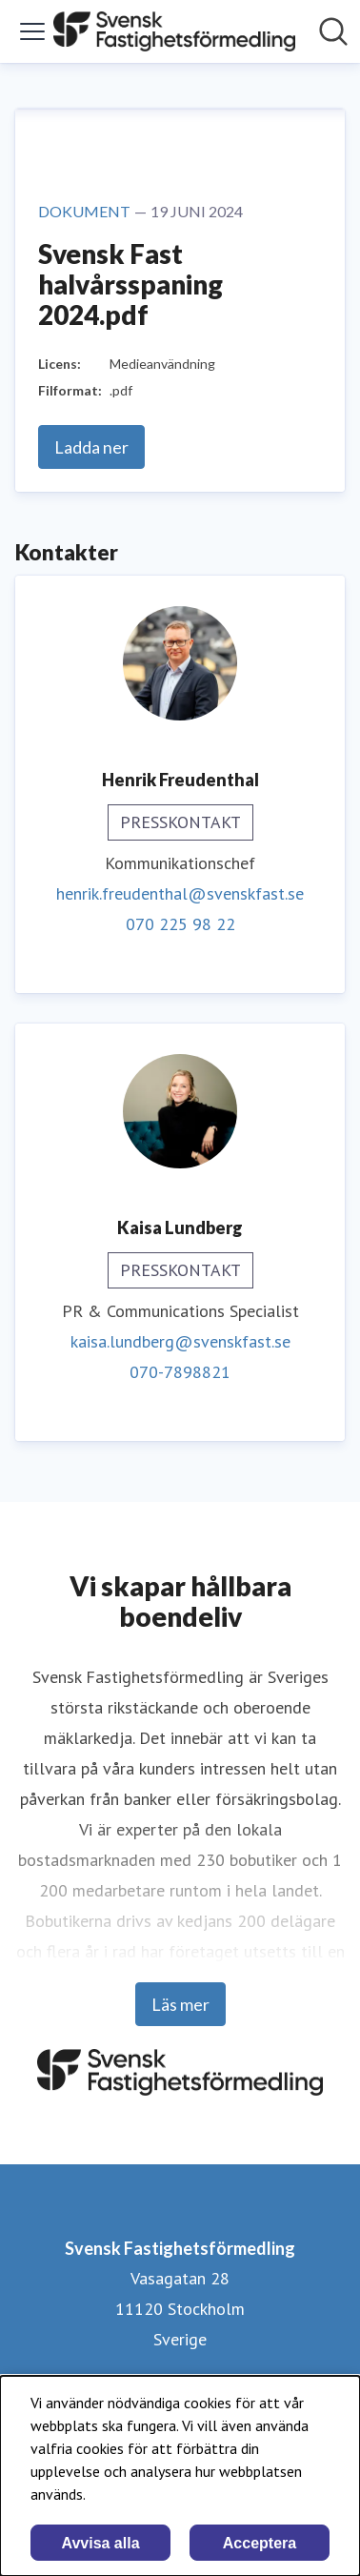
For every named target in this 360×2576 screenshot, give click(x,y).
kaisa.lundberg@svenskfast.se (180, 1341)
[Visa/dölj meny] (32, 31)
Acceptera (259, 2543)
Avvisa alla (100, 2543)
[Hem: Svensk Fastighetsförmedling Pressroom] (174, 31)
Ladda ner (91, 446)
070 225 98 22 (180, 924)
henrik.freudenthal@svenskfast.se (180, 893)
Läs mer (180, 2004)
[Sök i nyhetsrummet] (333, 31)
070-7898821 (180, 1372)
